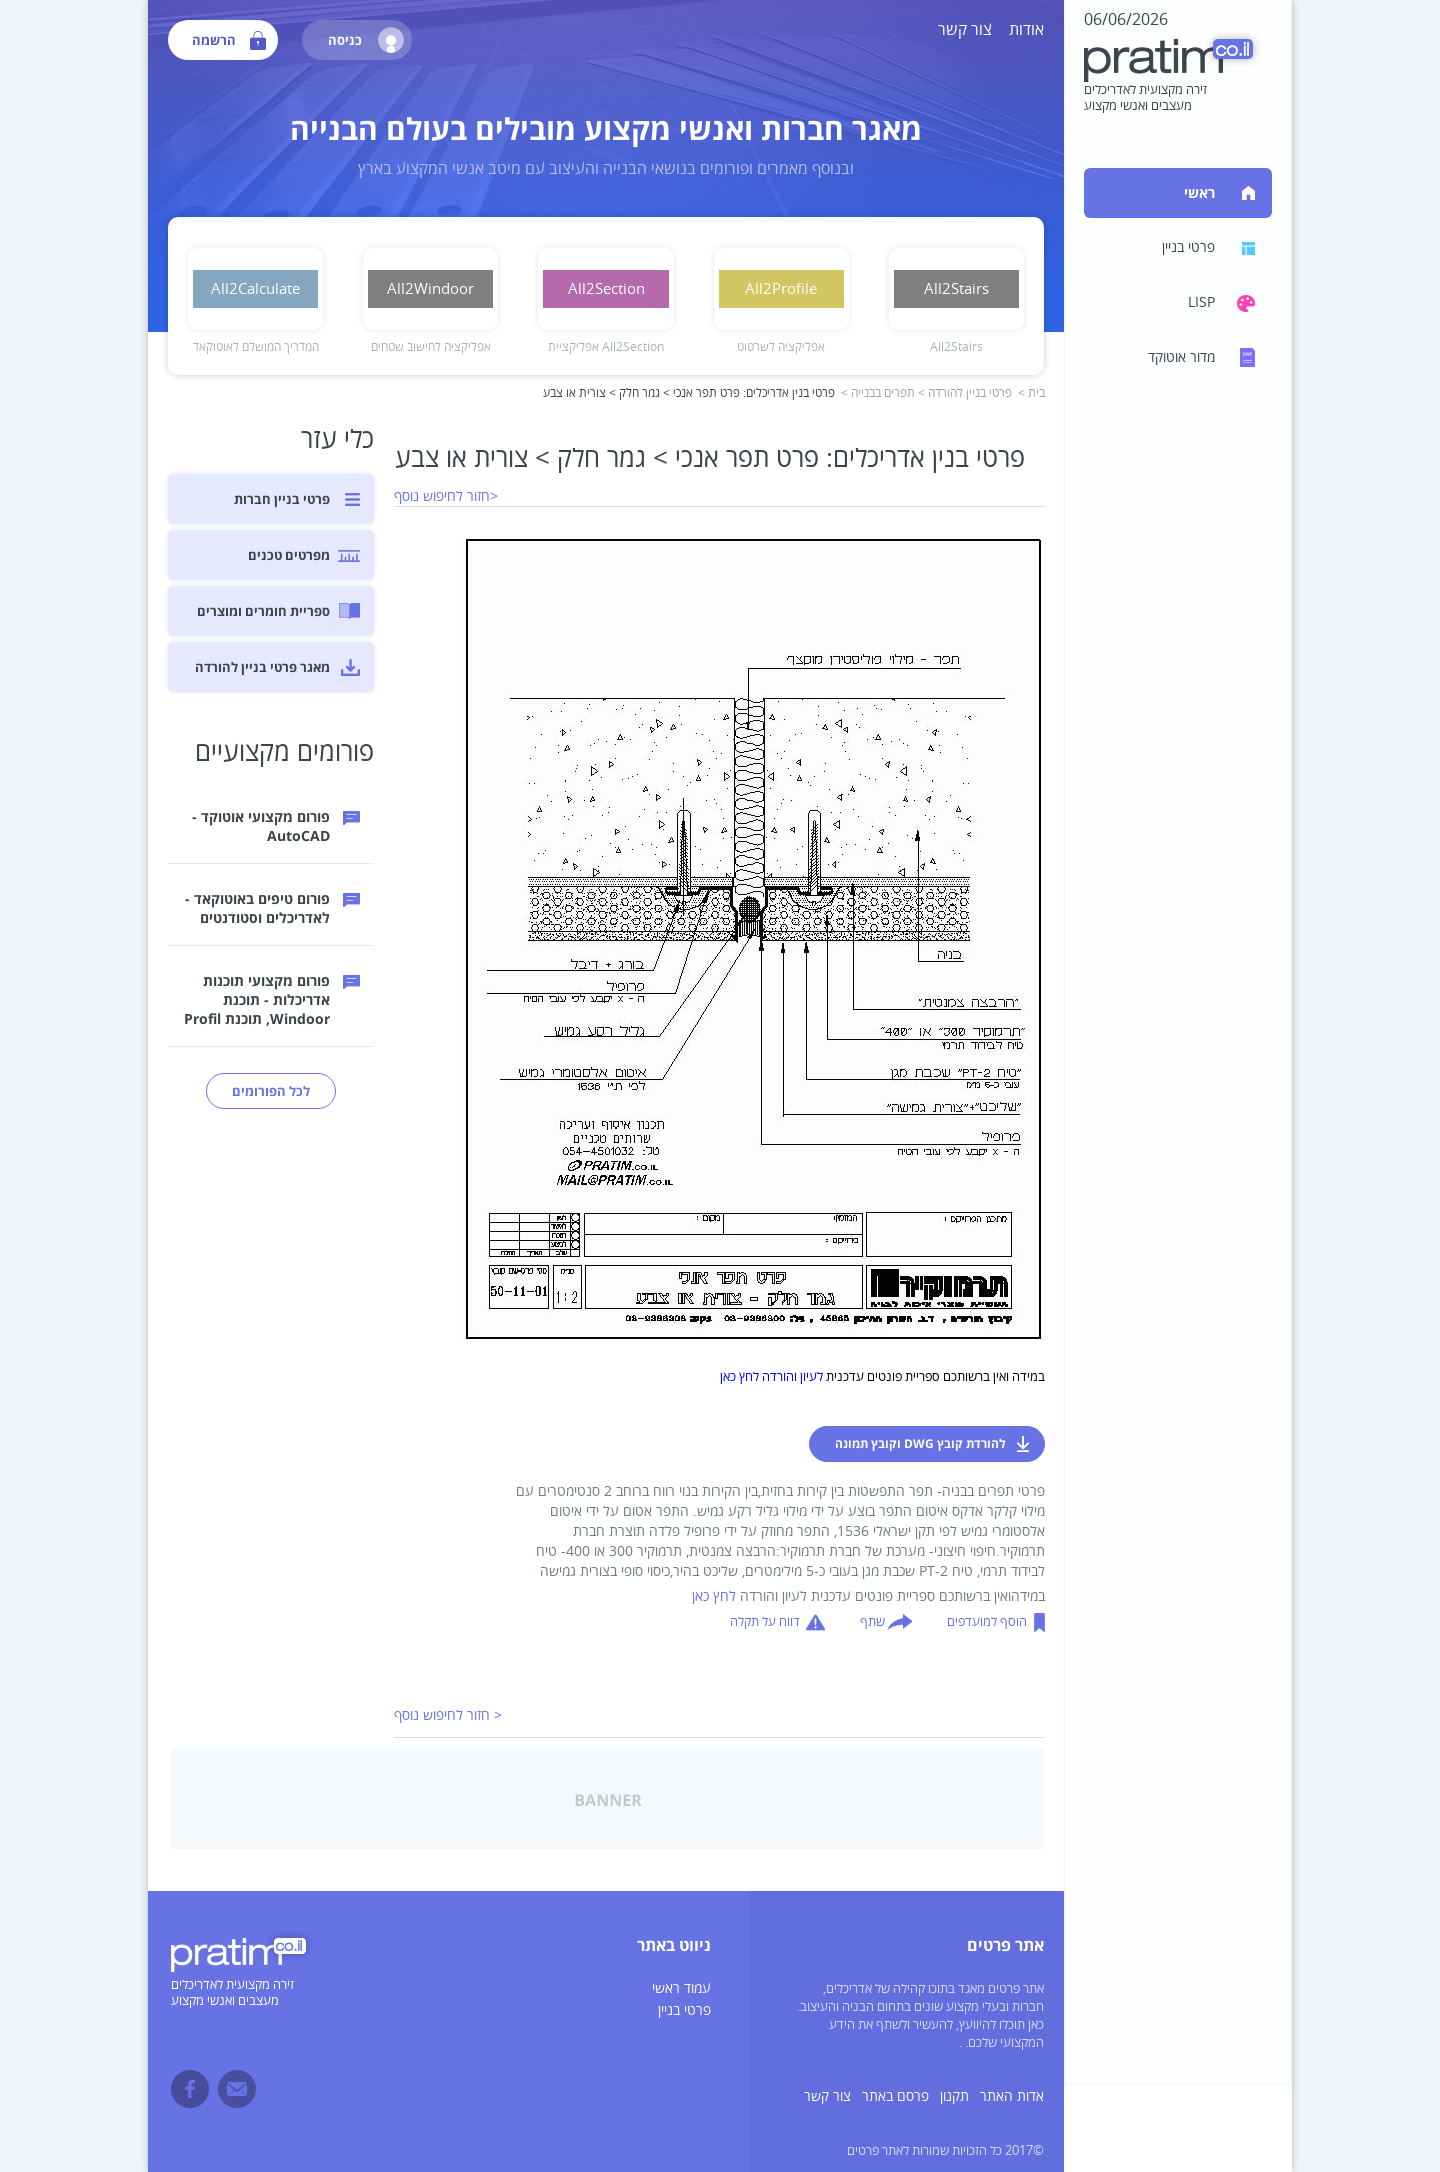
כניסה (366, 40)
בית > (1031, 393)
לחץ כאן (714, 1596)
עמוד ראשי (681, 1988)
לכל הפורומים (271, 1091)
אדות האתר (1012, 2096)
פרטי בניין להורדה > (965, 393)
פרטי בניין (684, 2010)
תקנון (954, 2096)
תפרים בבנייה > (878, 393)
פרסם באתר (895, 2096)
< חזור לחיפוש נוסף (448, 1715)
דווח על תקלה (765, 1622)
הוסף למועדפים (987, 1622)
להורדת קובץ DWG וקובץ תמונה (920, 1443)
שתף (872, 1622)
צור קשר (965, 30)
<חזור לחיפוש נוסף (446, 496)
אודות (1026, 30)
